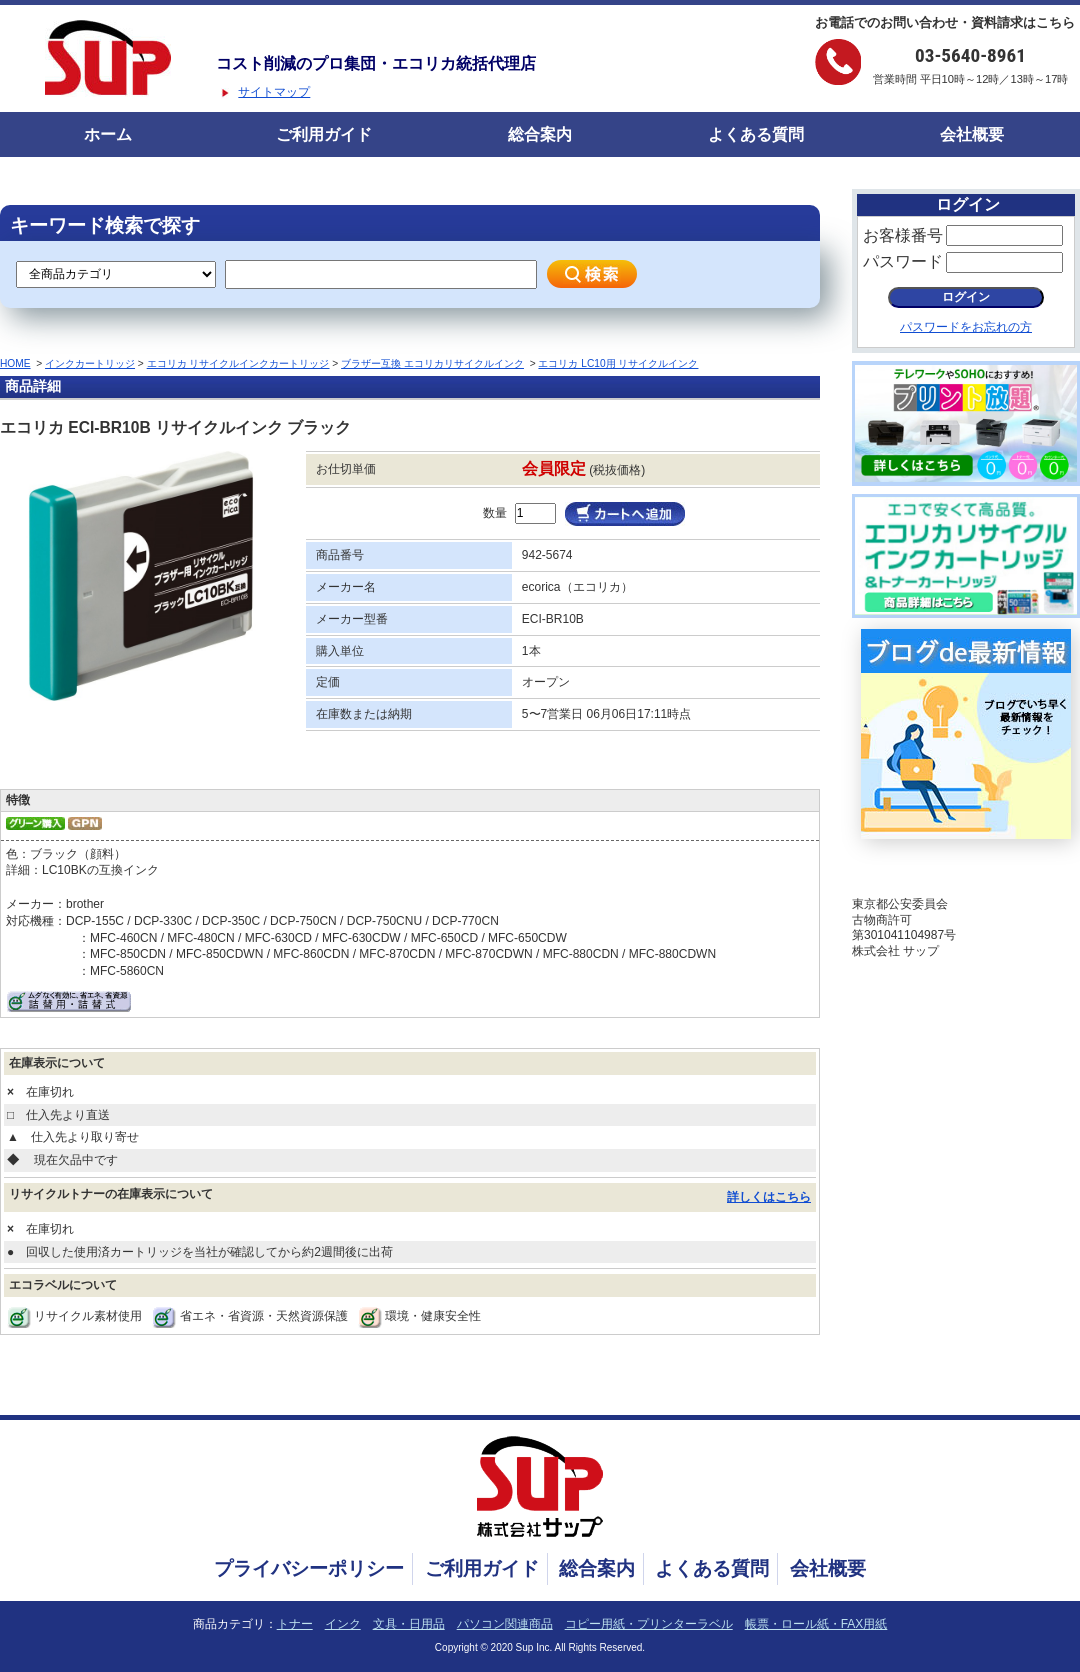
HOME (15, 363)
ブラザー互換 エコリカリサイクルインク (432, 363)
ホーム (108, 134)
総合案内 (540, 134)
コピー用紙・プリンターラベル (649, 1624)
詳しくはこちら (769, 1197)
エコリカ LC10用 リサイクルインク (618, 363)
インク (343, 1624)
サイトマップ (274, 92)
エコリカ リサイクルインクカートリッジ (238, 363)
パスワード (903, 261)
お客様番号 (903, 235)
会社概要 (972, 134)
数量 (495, 513)
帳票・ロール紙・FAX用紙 (816, 1624)
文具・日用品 (409, 1624)
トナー (295, 1624)
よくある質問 (756, 134)
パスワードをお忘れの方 (966, 327)
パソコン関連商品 (505, 1624)
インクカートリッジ (90, 363)
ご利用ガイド (324, 134)
